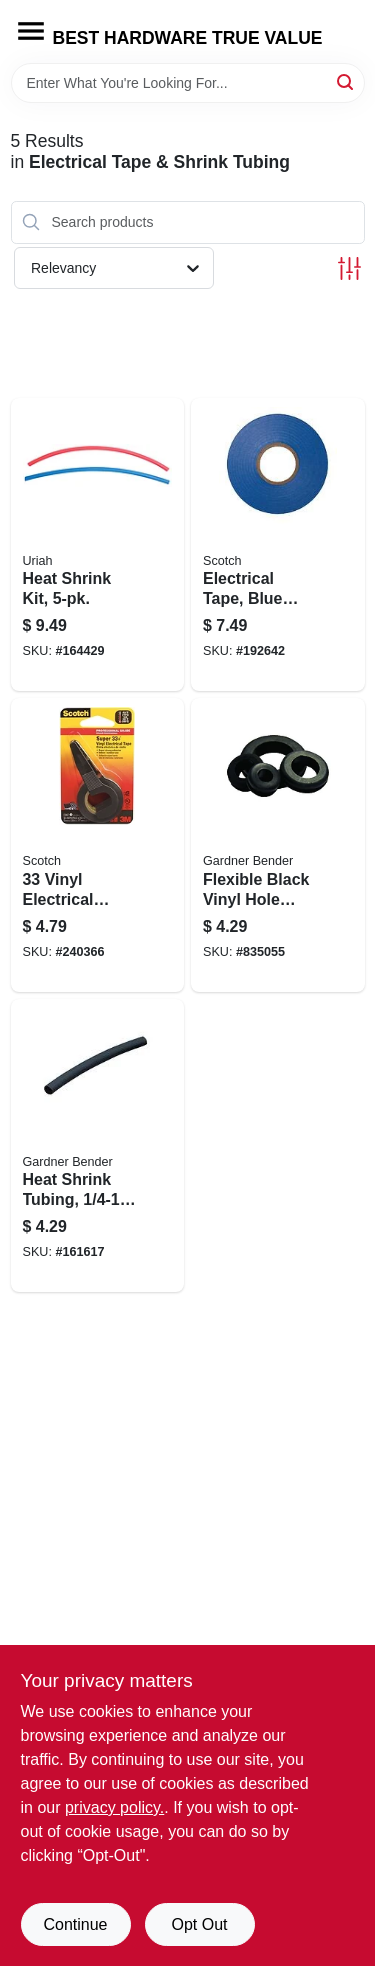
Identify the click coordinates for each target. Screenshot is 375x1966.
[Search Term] (188, 83)
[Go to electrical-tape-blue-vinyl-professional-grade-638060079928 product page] (278, 545)
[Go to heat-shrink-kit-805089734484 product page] (98, 545)
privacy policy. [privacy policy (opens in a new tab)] (114, 1807)
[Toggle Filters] (349, 268)
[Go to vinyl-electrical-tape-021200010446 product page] (98, 845)
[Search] (346, 81)
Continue (75, 1924)
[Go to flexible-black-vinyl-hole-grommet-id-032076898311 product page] (278, 845)
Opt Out (199, 1924)
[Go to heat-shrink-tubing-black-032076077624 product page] (98, 1146)
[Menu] (31, 31)
